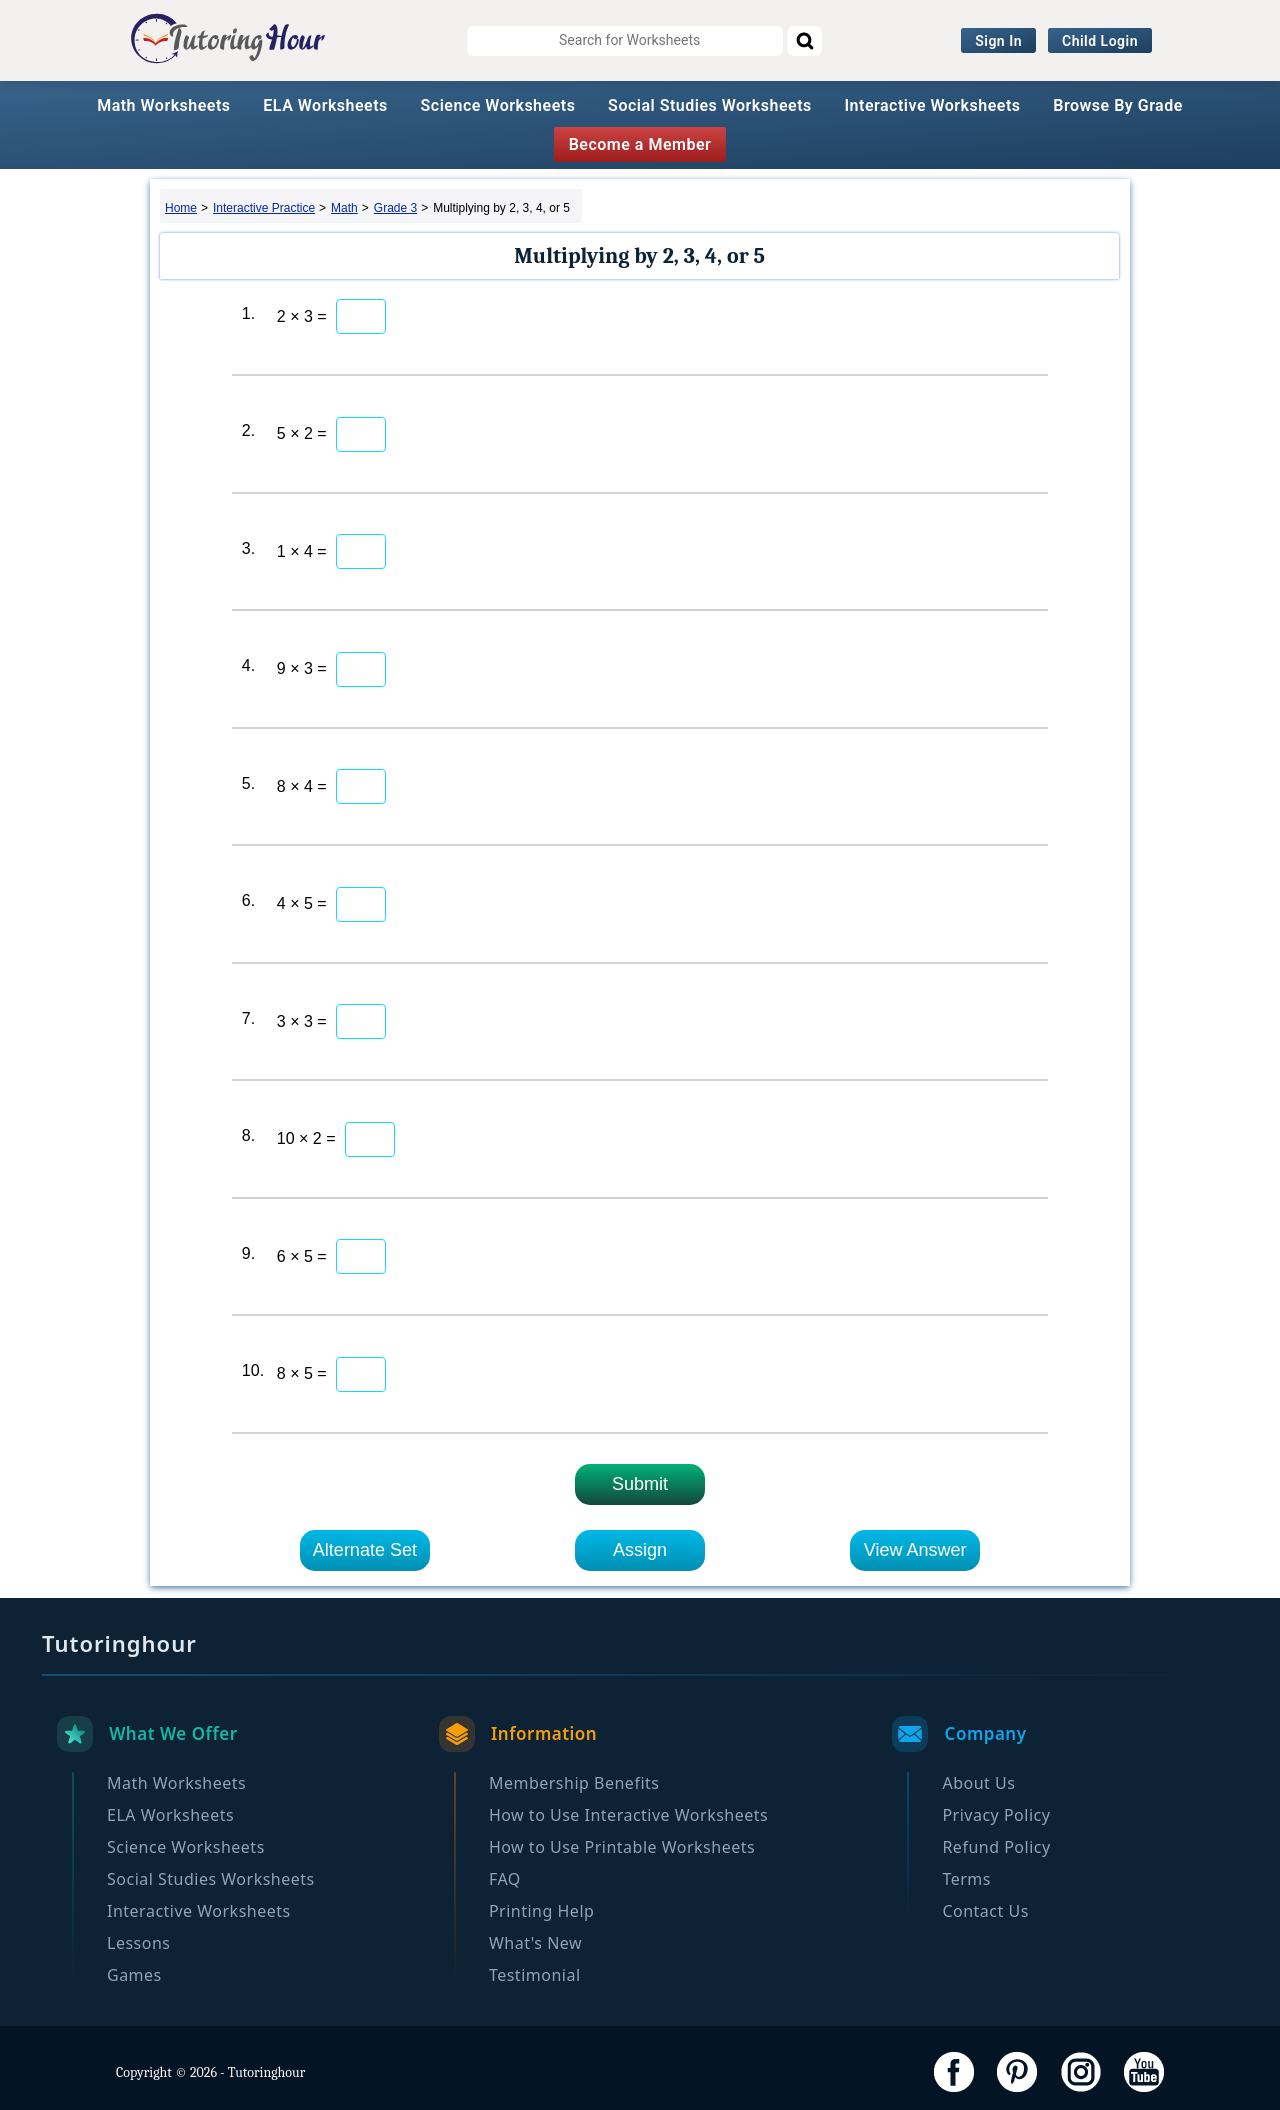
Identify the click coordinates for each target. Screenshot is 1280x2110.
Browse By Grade (1118, 105)
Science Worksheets (498, 105)
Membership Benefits (574, 1783)
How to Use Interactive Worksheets (628, 1815)
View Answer (915, 1550)
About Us (978, 1783)
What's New (535, 1943)
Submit (640, 1484)
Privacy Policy (996, 1815)
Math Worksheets (163, 105)
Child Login (1100, 41)
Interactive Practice (264, 208)
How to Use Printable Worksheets (622, 1847)
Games (134, 1975)
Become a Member (640, 144)
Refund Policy (996, 1847)
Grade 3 (395, 208)
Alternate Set (365, 1550)
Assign (640, 1550)
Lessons (138, 1943)
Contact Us (985, 1911)
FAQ (505, 1879)
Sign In (998, 41)
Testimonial (535, 1975)
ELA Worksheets (325, 105)
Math (344, 208)
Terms (966, 1879)
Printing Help (541, 1911)
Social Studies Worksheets (710, 105)
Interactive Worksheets (933, 105)
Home (181, 208)
